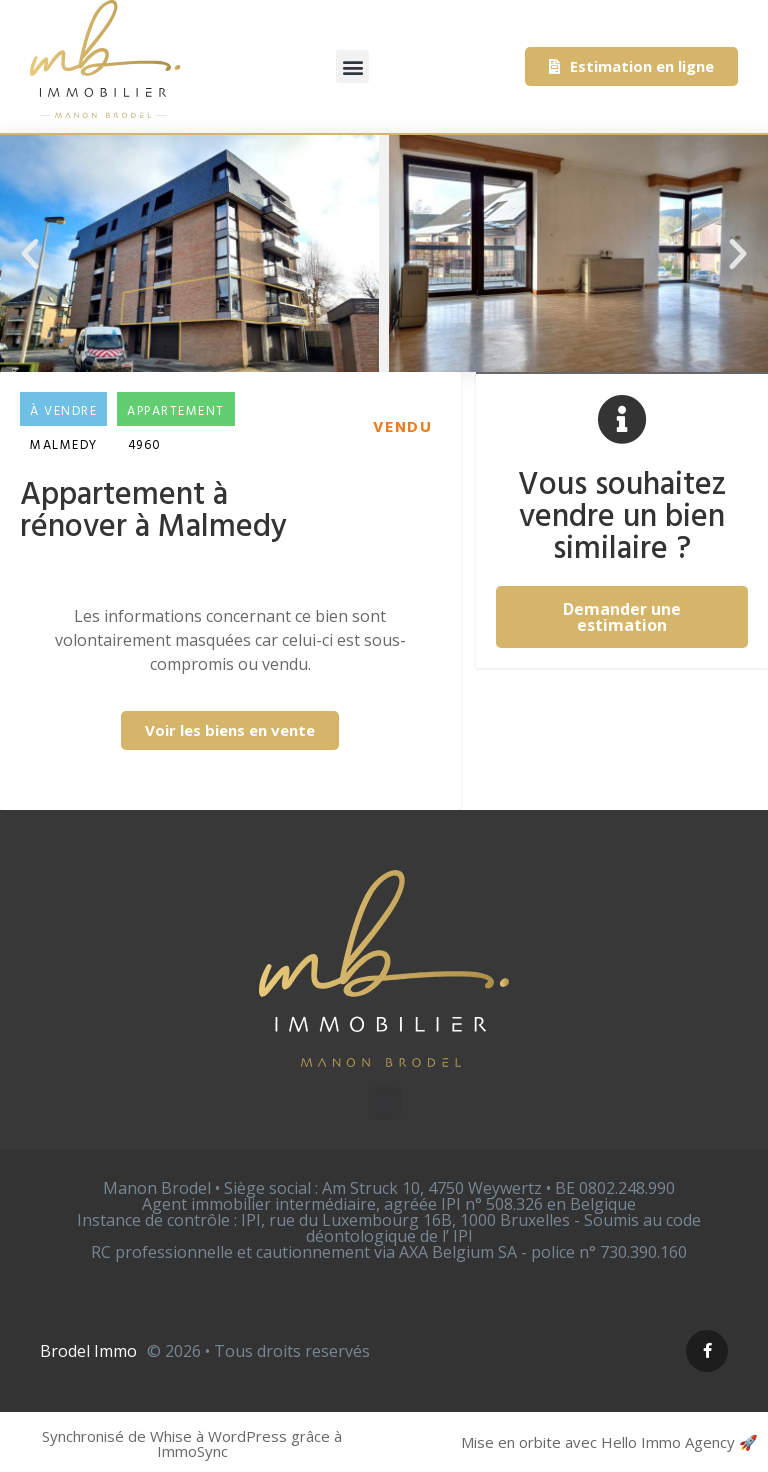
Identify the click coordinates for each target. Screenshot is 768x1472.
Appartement (176, 411)
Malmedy (64, 445)
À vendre (63, 411)
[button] (352, 66)
